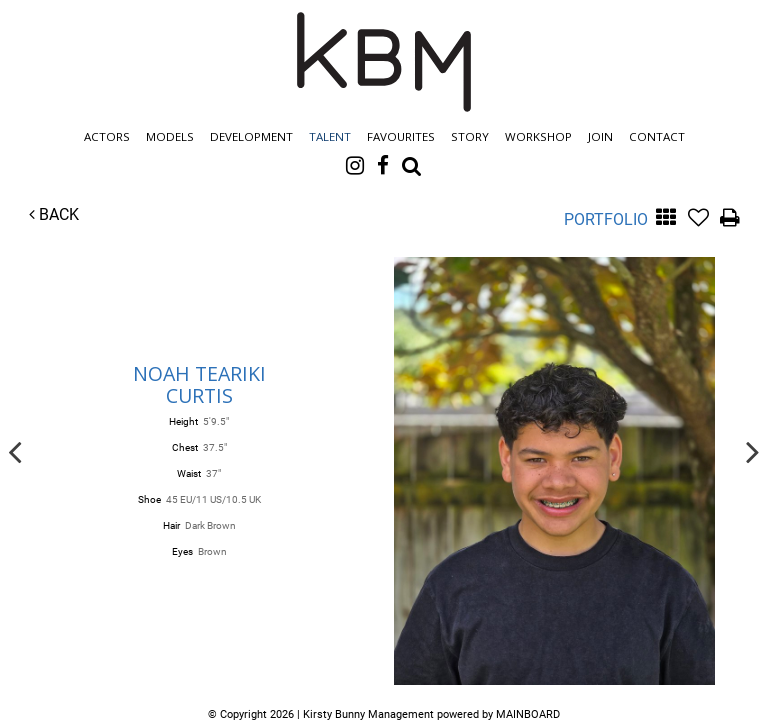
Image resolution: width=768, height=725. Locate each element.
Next (753, 451)
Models (170, 136)
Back (54, 214)
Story (470, 136)
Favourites (401, 136)
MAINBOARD (528, 714)
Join (600, 136)
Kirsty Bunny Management (384, 62)
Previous (15, 451)
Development (251, 136)
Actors (107, 136)
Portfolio (606, 219)
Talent (330, 136)
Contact (657, 136)
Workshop (538, 136)
